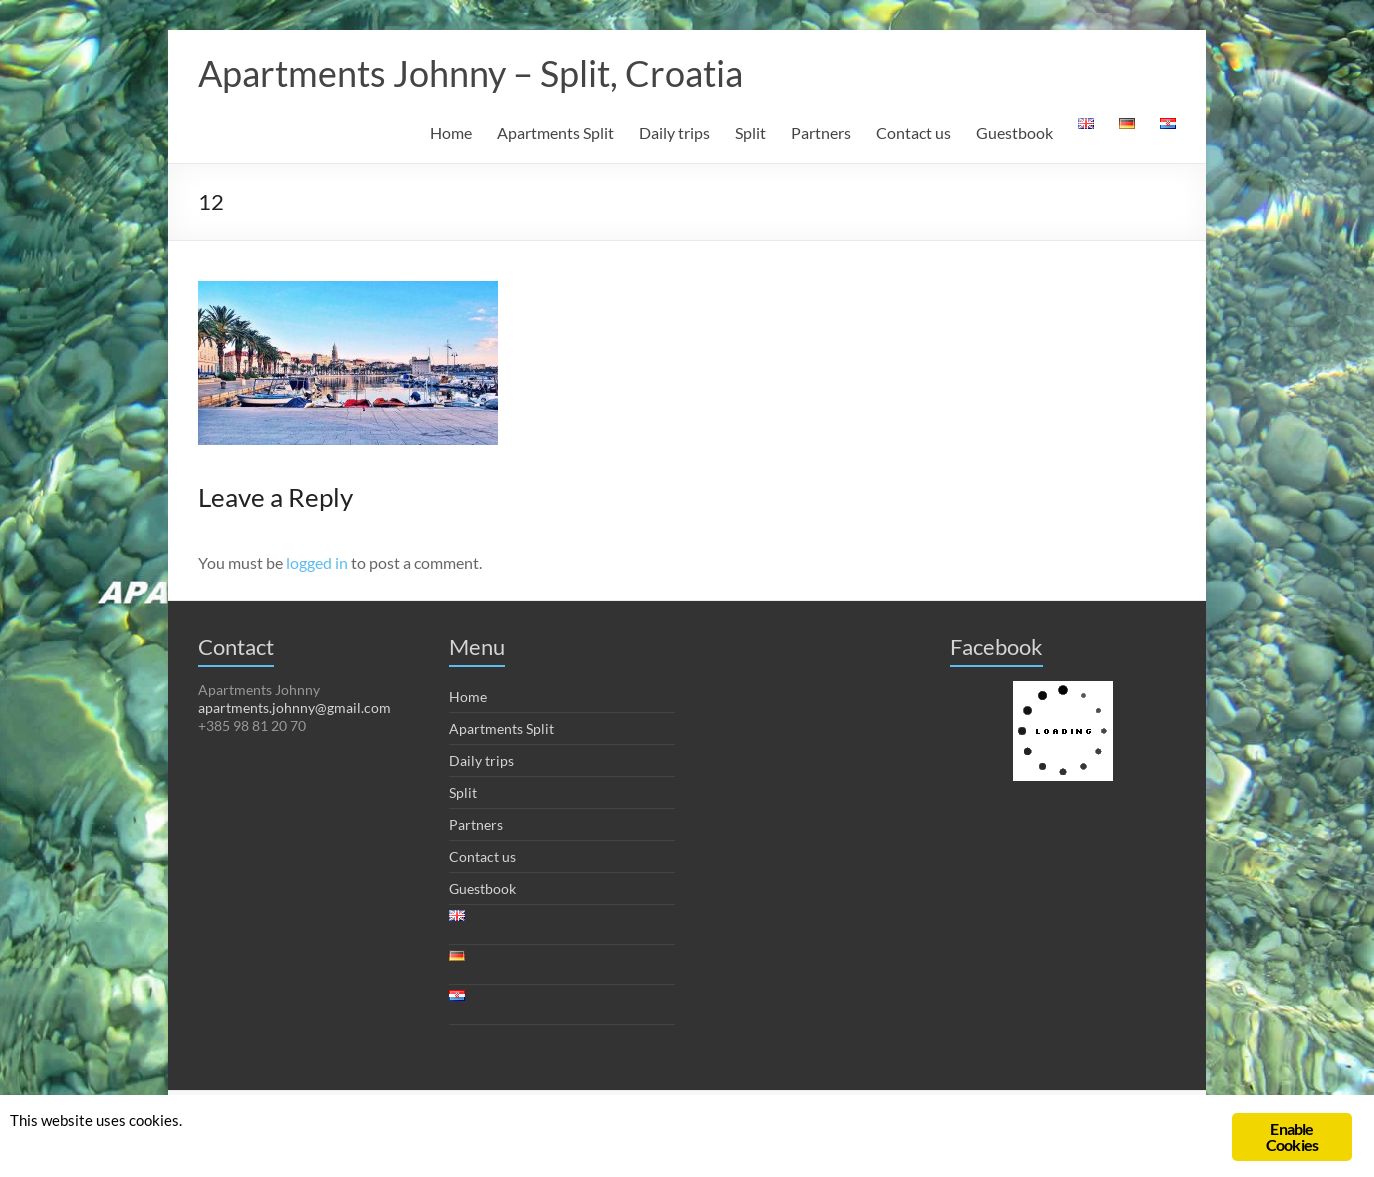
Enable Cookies (1292, 1136)
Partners (821, 132)
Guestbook (1014, 132)
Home (451, 132)
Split (750, 132)
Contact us (913, 132)
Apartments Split (555, 132)
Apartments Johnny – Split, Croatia (470, 73)
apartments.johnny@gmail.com (294, 707)
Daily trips (674, 132)
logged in (317, 562)
